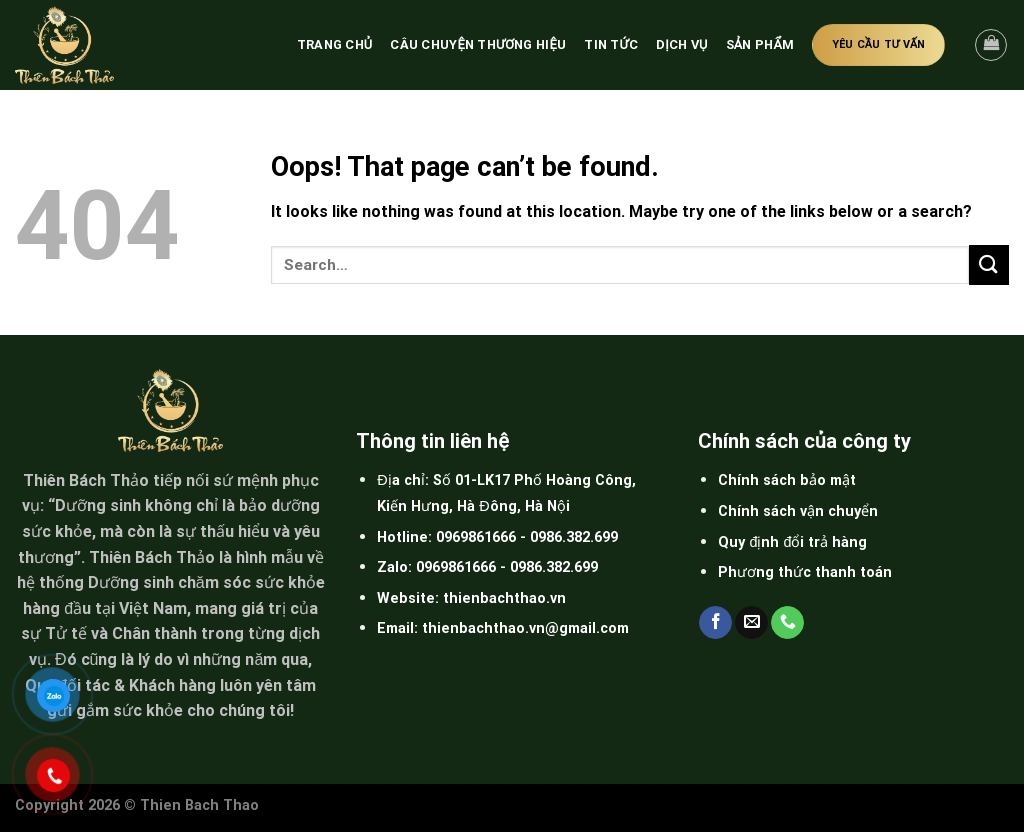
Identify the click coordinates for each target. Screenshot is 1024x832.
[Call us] (787, 623)
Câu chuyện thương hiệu (478, 44)
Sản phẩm (760, 44)
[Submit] (989, 264)
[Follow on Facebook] (715, 623)
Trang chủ (335, 44)
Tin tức (611, 44)
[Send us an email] (751, 623)
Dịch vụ (682, 44)
